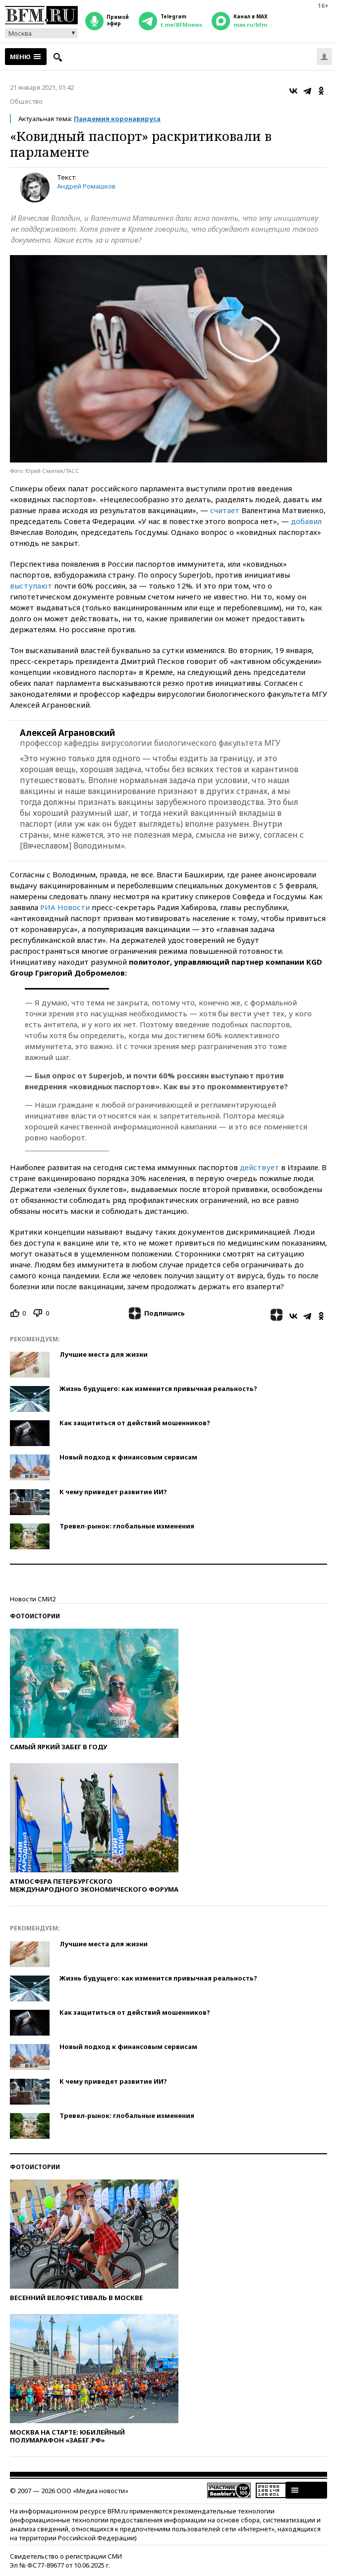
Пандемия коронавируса (117, 118)
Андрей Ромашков (86, 186)
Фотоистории (35, 1616)
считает (224, 510)
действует (259, 1167)
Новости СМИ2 (33, 1598)
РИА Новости (65, 907)
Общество (26, 101)
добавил (306, 521)
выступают (31, 586)
